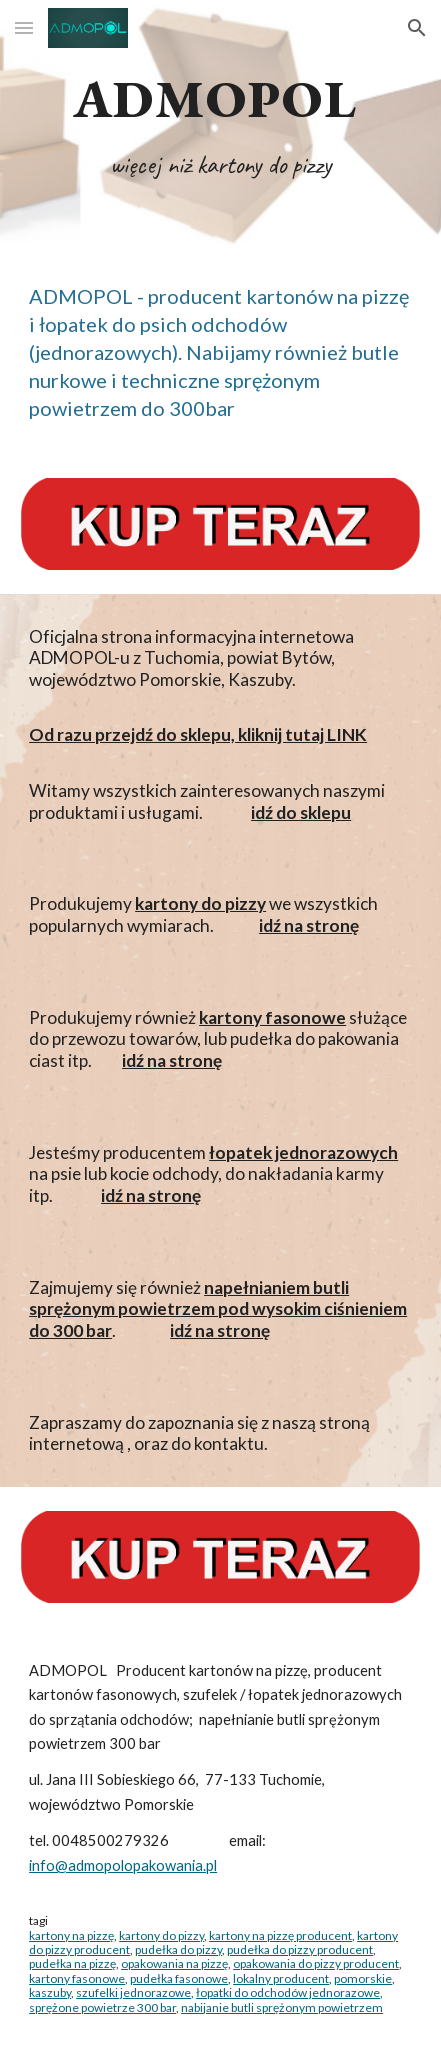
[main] (220, 125)
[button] (24, 27)
